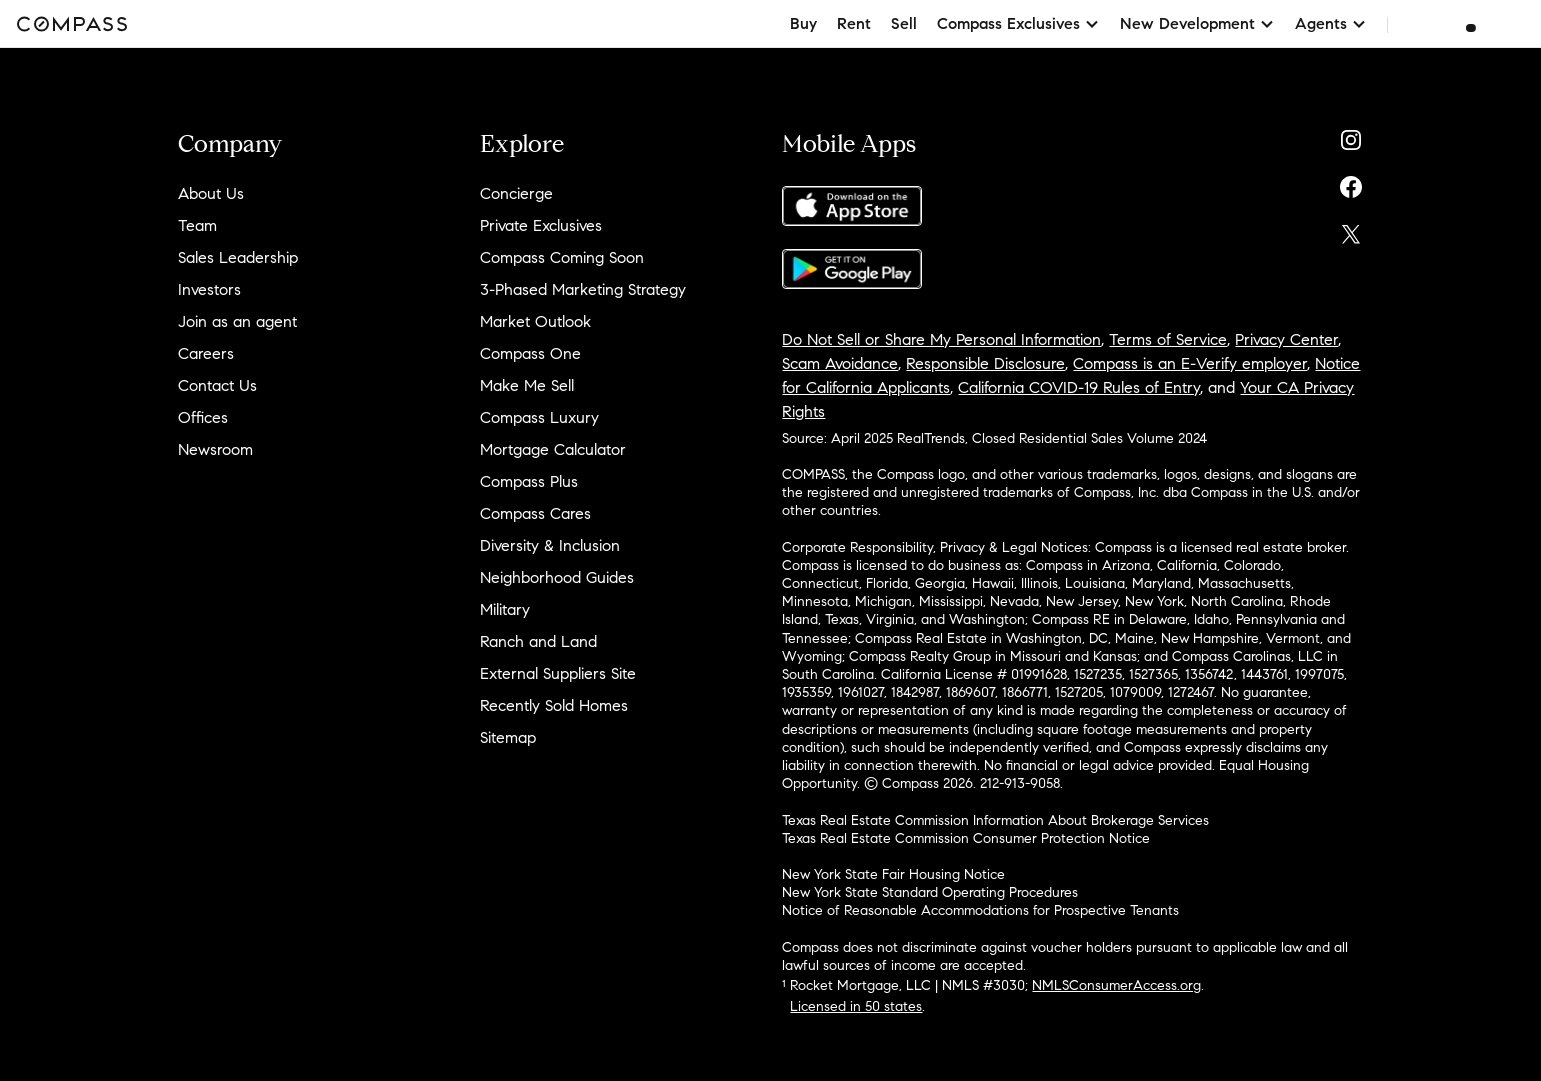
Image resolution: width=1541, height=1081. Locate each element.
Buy (803, 23)
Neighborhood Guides (557, 577)
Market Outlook (535, 321)
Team (197, 225)
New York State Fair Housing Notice (893, 874)
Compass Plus (529, 481)
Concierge (516, 193)
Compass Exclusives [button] (1018, 23)
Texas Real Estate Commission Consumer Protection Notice (966, 838)
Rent (854, 23)
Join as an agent (237, 321)
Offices (203, 417)
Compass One (530, 353)
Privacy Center (1286, 339)
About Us (211, 193)
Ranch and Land (538, 641)
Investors (209, 289)
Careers (206, 353)
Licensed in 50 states (856, 1006)
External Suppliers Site (558, 673)
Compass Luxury (539, 417)
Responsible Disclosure (985, 363)
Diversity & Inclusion (550, 545)
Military (505, 609)
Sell (904, 23)
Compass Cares (535, 513)
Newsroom (215, 449)
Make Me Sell (527, 385)
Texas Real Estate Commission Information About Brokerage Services (995, 820)
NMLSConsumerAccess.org (1116, 985)
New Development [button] (1197, 23)
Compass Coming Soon (562, 257)
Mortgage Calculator (553, 449)
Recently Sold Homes (554, 705)
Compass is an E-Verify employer (1190, 363)
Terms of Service (1168, 339)
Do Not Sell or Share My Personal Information (941, 339)
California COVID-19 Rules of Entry (1079, 387)
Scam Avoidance (840, 363)
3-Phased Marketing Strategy (583, 289)
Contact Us (217, 385)
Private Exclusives (541, 225)
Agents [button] (1331, 23)
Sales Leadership (238, 257)
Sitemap (508, 737)
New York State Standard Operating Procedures (930, 892)
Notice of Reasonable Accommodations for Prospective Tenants (980, 910)
